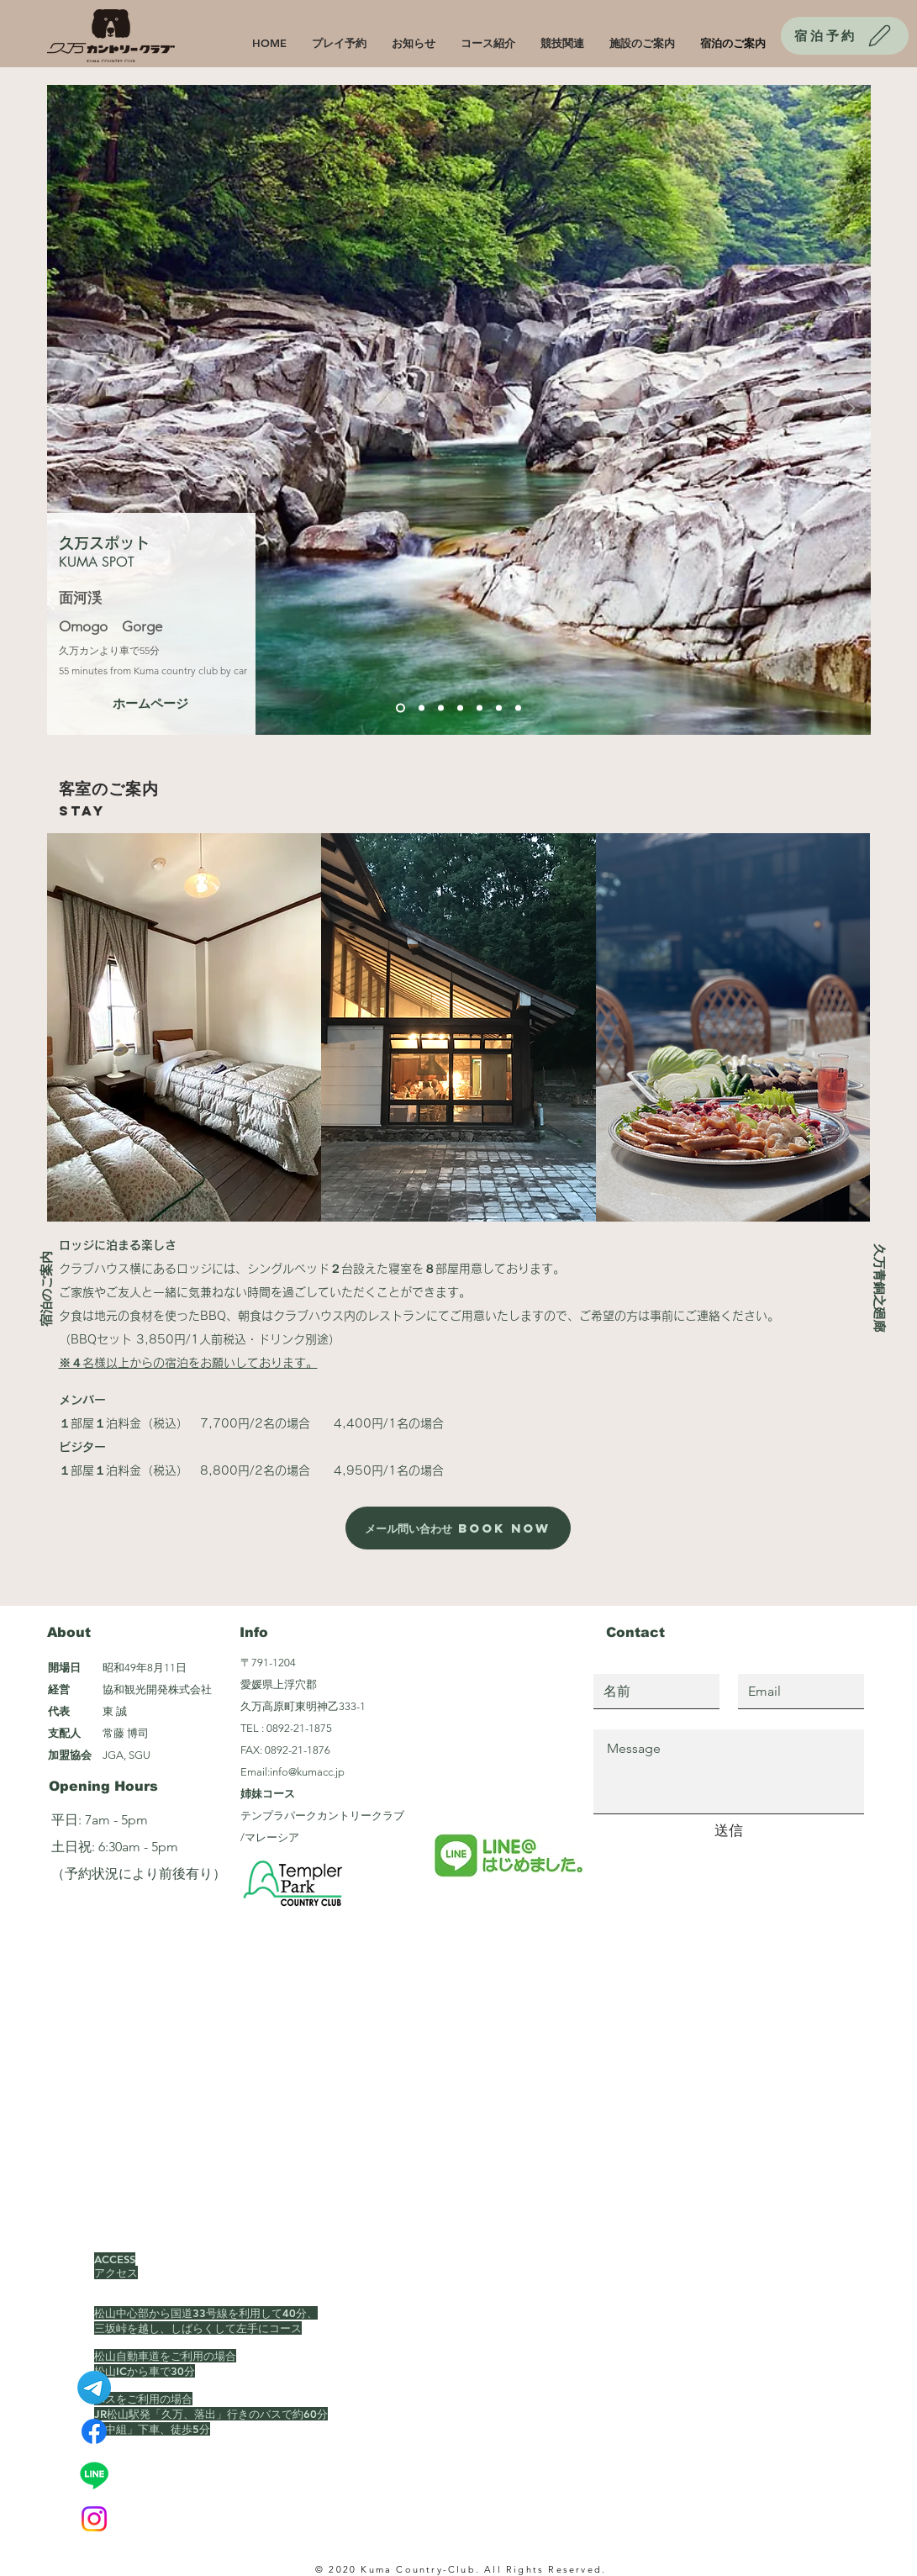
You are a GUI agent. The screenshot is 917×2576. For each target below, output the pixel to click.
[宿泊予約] (845, 36)
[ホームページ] (150, 703)
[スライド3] (441, 708)
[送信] (728, 1831)
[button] (184, 1027)
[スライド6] (499, 708)
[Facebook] (94, 2431)
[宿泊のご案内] (46, 1288)
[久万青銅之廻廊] (878, 1288)
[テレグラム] (94, 2387)
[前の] (70, 409)
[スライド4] (460, 708)
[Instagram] (94, 2519)
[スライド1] (400, 708)
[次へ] (847, 409)
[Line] (94, 2475)
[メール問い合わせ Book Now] (458, 1528)
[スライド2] (421, 708)
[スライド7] (518, 708)
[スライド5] (479, 708)
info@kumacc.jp (307, 1772)
